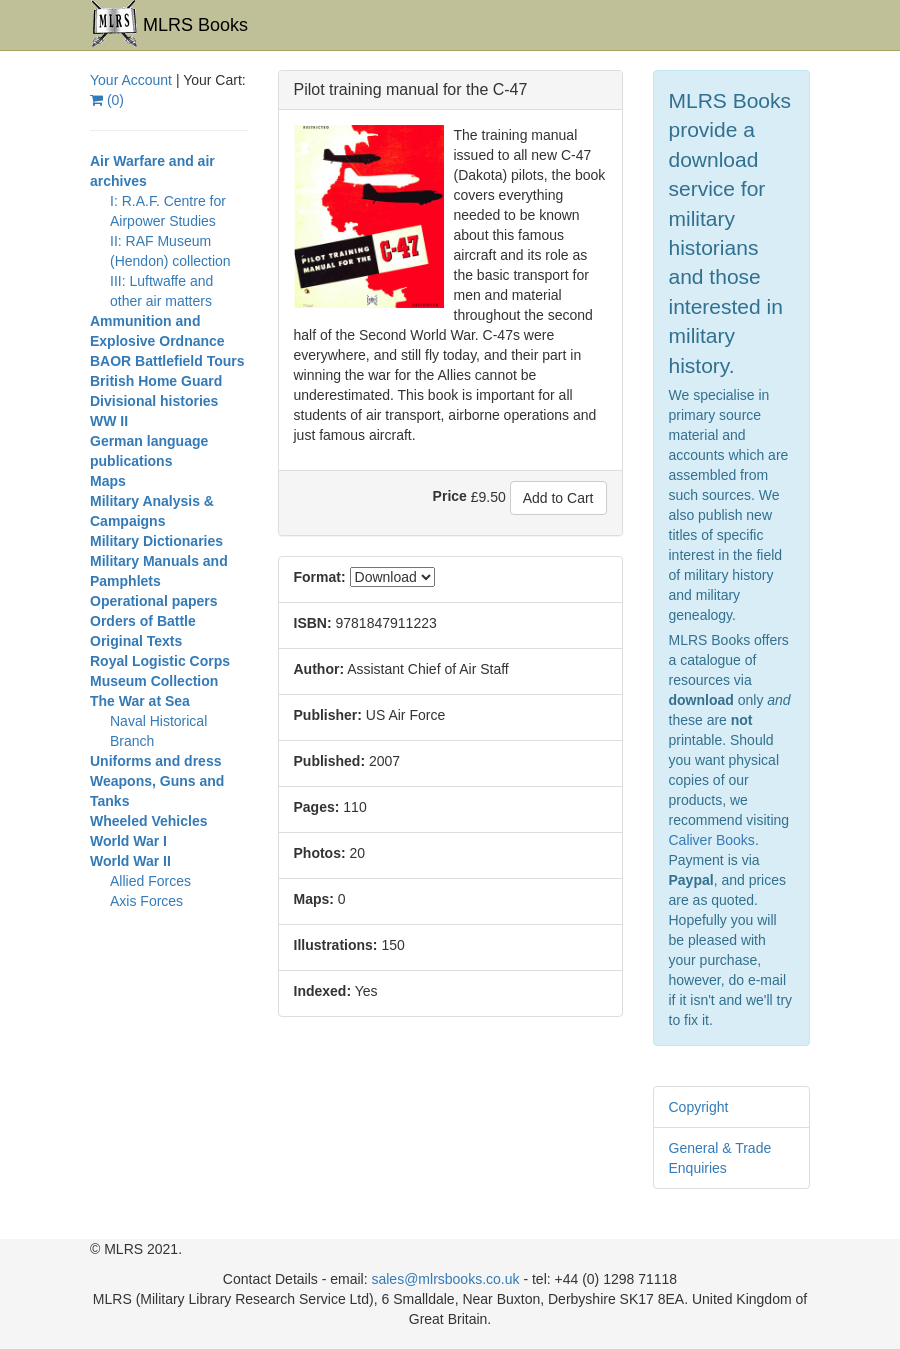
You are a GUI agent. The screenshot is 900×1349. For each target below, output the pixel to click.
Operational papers (154, 601)
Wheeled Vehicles (149, 821)
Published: (330, 761)
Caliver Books (712, 840)
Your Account (131, 80)
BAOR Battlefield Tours (167, 361)
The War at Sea (140, 701)
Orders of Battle (143, 621)
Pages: (317, 807)
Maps (108, 481)
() (107, 100)
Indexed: (323, 991)
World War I (128, 841)
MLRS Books (169, 24)
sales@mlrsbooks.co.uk (445, 1279)
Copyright (699, 1107)
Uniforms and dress (155, 761)
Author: (319, 669)
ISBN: (313, 623)
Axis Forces (146, 901)
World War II (130, 861)
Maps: (314, 899)
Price (450, 496)
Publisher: (328, 715)
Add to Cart (558, 498)
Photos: (320, 853)
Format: (320, 577)
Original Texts (136, 641)
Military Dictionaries (156, 541)
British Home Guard (156, 381)
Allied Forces (150, 881)
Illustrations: (336, 945)
